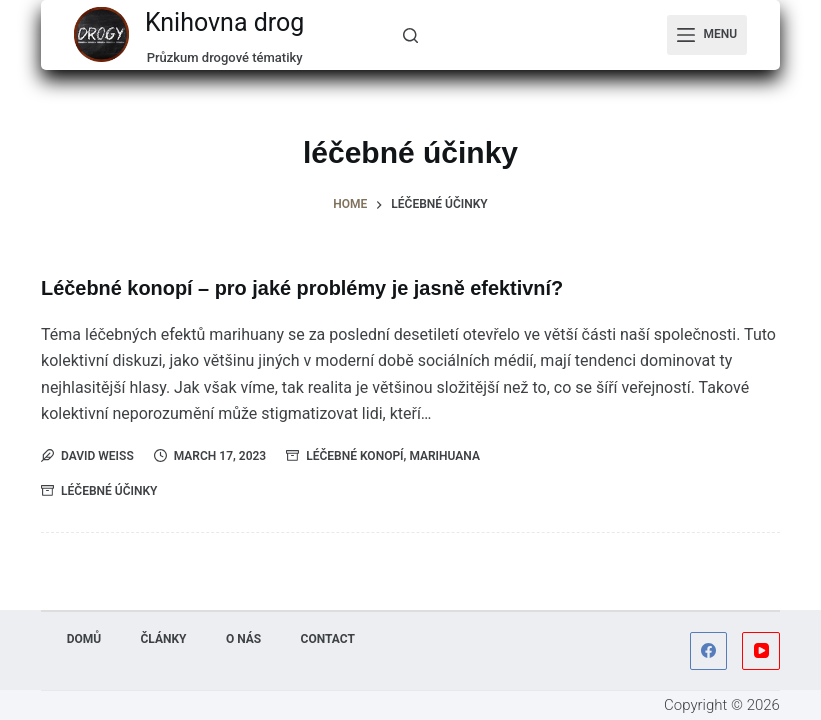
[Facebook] (709, 651)
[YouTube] (761, 651)
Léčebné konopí (354, 455)
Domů (83, 639)
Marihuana (444, 455)
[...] (410, 35)
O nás (243, 639)
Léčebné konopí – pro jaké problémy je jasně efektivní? (303, 288)
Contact (329, 639)
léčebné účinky (109, 490)
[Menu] (707, 35)
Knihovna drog (224, 22)
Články (163, 639)
